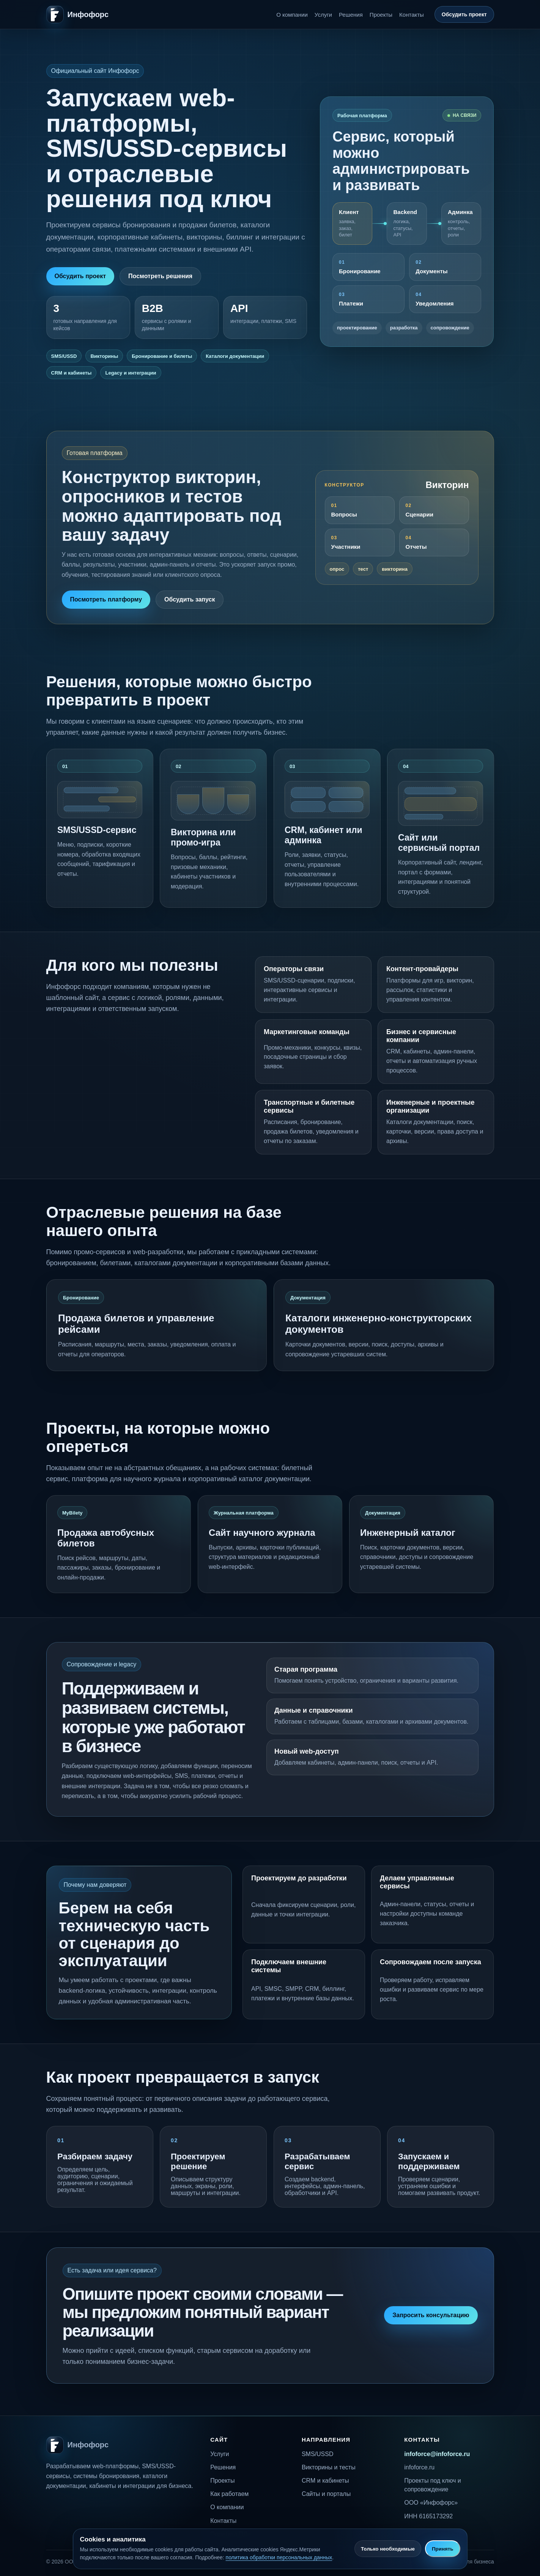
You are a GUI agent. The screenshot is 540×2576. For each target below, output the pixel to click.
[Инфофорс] (77, 14)
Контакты (411, 14)
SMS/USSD (318, 2454)
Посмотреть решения (160, 276)
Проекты (381, 14)
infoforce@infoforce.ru (437, 2454)
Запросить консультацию (430, 2315)
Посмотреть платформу (106, 599)
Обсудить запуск (189, 599)
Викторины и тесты (329, 2467)
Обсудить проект (464, 14)
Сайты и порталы (326, 2494)
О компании (292, 14)
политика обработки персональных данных (279, 2557)
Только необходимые (388, 2549)
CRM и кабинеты (325, 2480)
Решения (351, 14)
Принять (442, 2549)
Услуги (323, 14)
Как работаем (229, 2494)
